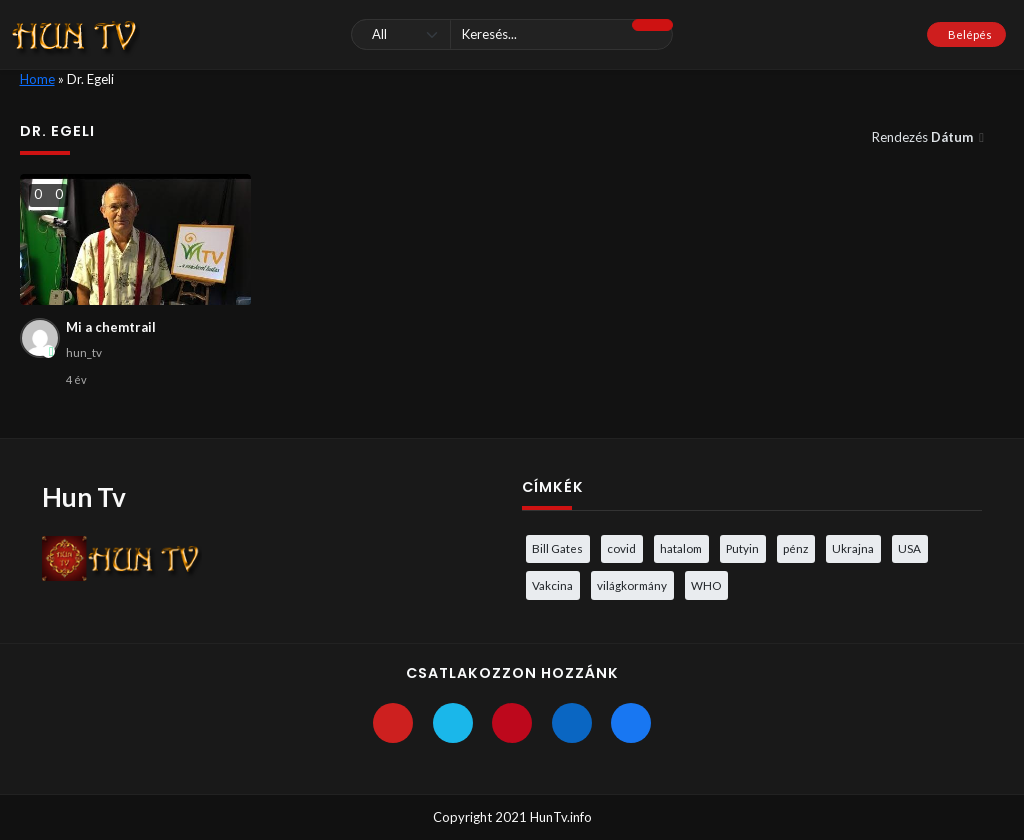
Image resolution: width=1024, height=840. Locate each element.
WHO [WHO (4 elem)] (706, 585)
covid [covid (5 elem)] (621, 548)
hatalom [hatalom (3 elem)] (681, 548)
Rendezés (924, 137)
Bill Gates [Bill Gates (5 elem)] (557, 548)
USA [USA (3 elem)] (909, 548)
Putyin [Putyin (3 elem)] (742, 548)
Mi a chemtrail (111, 327)
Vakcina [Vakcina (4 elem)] (552, 585)
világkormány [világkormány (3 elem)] (632, 585)
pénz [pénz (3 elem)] (795, 548)
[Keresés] (512, 34)
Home (37, 79)
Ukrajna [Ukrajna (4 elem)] (853, 548)
